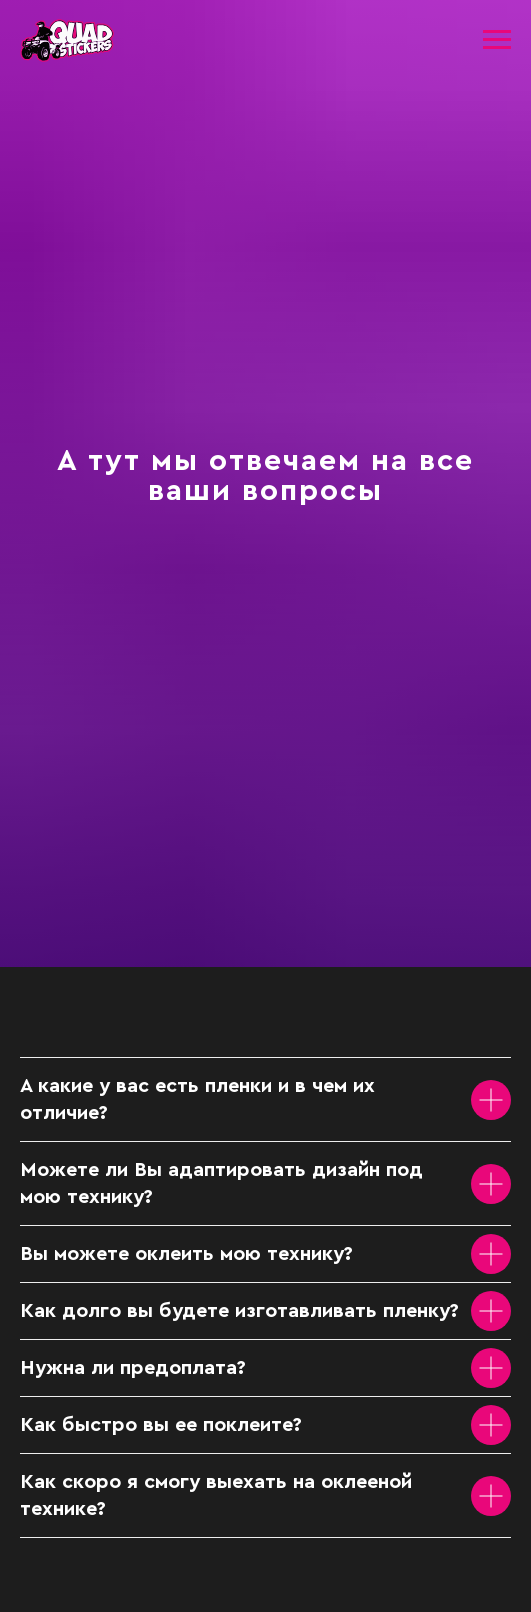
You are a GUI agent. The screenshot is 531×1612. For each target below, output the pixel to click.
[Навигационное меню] (497, 40)
